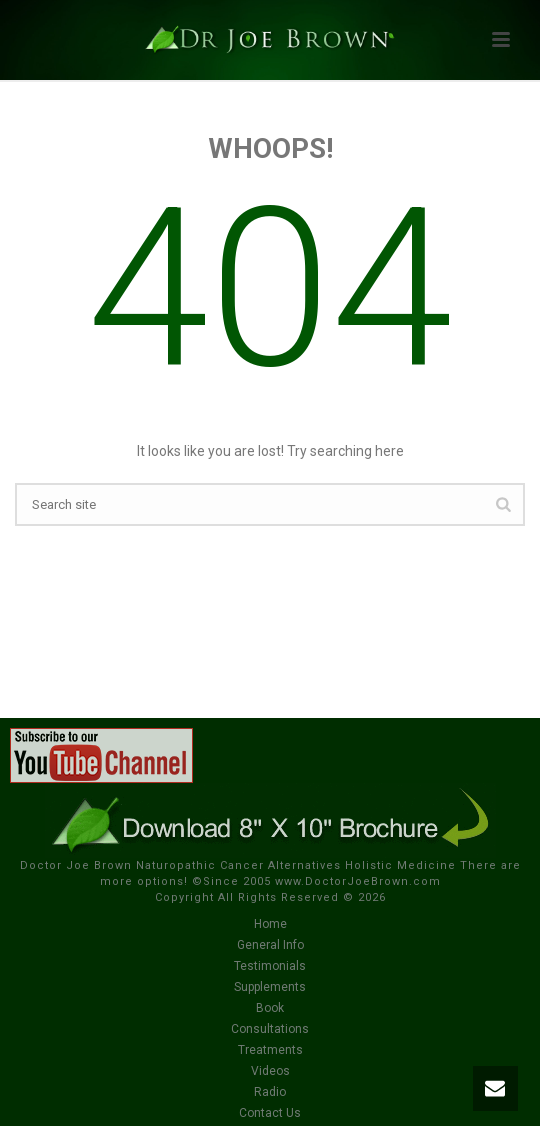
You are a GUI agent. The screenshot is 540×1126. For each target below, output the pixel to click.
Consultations (270, 1029)
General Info (270, 945)
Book (270, 1008)
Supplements (270, 987)
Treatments (270, 1050)
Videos (270, 1071)
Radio (270, 1092)
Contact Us (270, 1113)
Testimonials (270, 966)
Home (270, 924)
